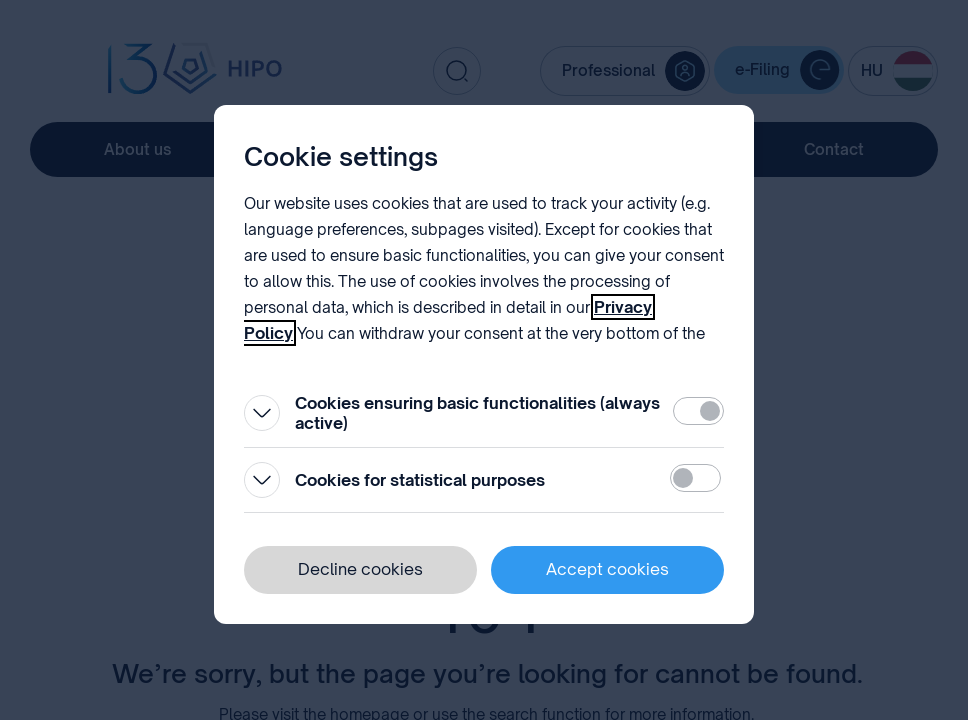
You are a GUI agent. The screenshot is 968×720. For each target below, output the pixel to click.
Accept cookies (607, 569)
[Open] (262, 413)
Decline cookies (360, 569)
